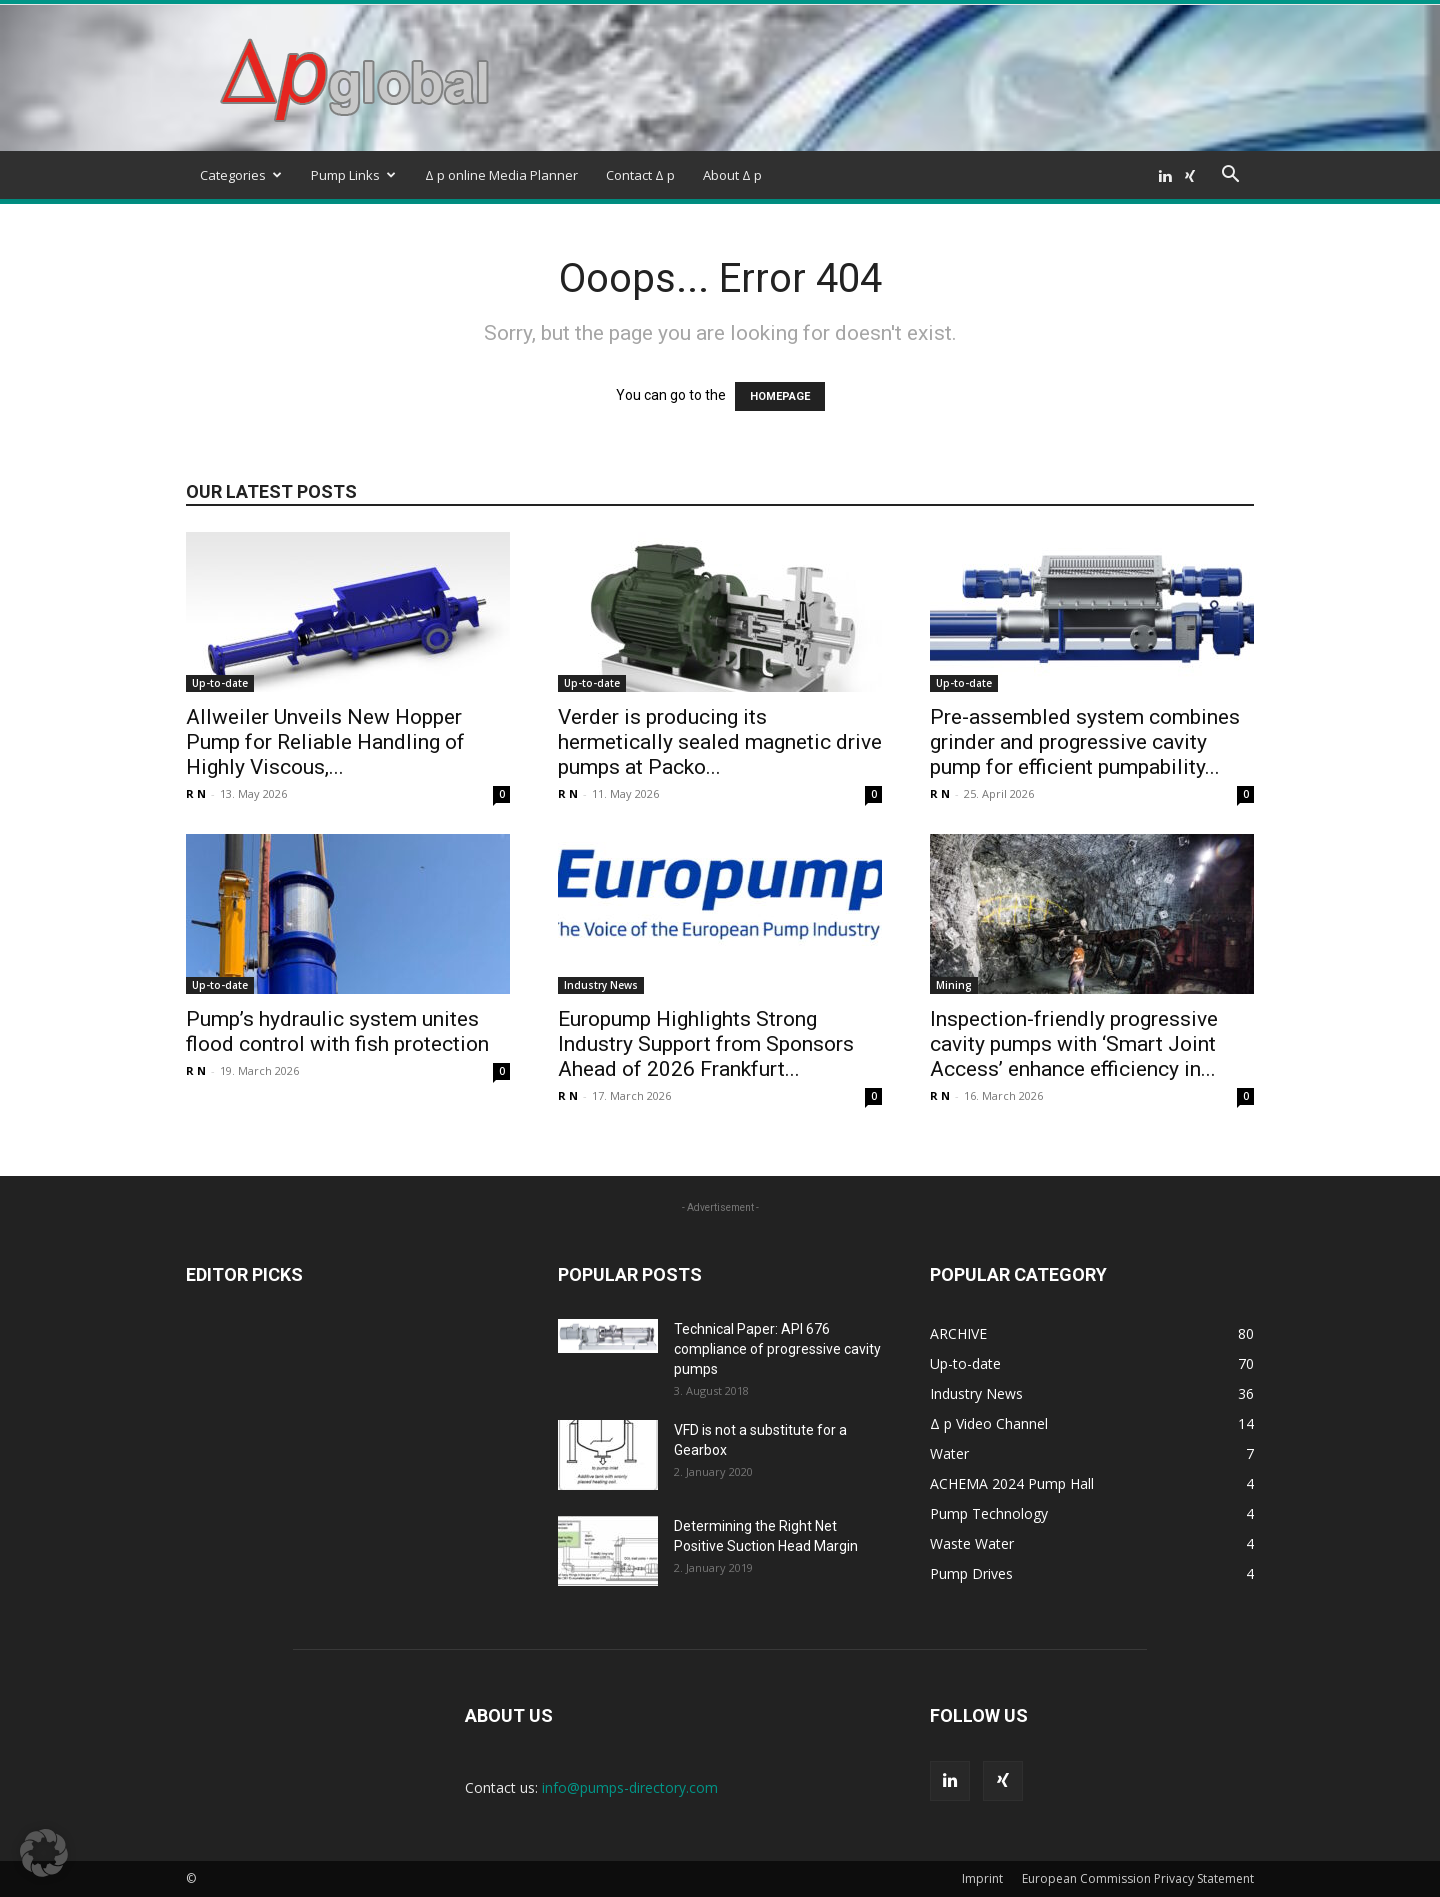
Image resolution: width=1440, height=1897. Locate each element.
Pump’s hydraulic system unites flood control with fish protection (337, 1031)
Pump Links (353, 175)
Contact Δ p (640, 175)
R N (196, 793)
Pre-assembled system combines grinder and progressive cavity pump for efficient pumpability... (1085, 742)
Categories (241, 175)
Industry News (601, 985)
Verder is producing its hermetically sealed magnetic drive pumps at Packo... (720, 742)
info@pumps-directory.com (630, 1787)
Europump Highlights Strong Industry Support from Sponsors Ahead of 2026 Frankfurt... (706, 1044)
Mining (954, 985)
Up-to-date (220, 683)
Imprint (982, 1878)
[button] (1230, 176)
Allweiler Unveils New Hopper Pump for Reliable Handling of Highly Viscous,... (325, 742)
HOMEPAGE (780, 396)
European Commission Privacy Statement (1138, 1878)
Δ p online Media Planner (501, 175)
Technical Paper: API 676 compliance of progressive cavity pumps (777, 1349)
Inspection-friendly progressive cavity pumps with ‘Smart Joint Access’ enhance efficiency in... (1074, 1044)
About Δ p (732, 175)
